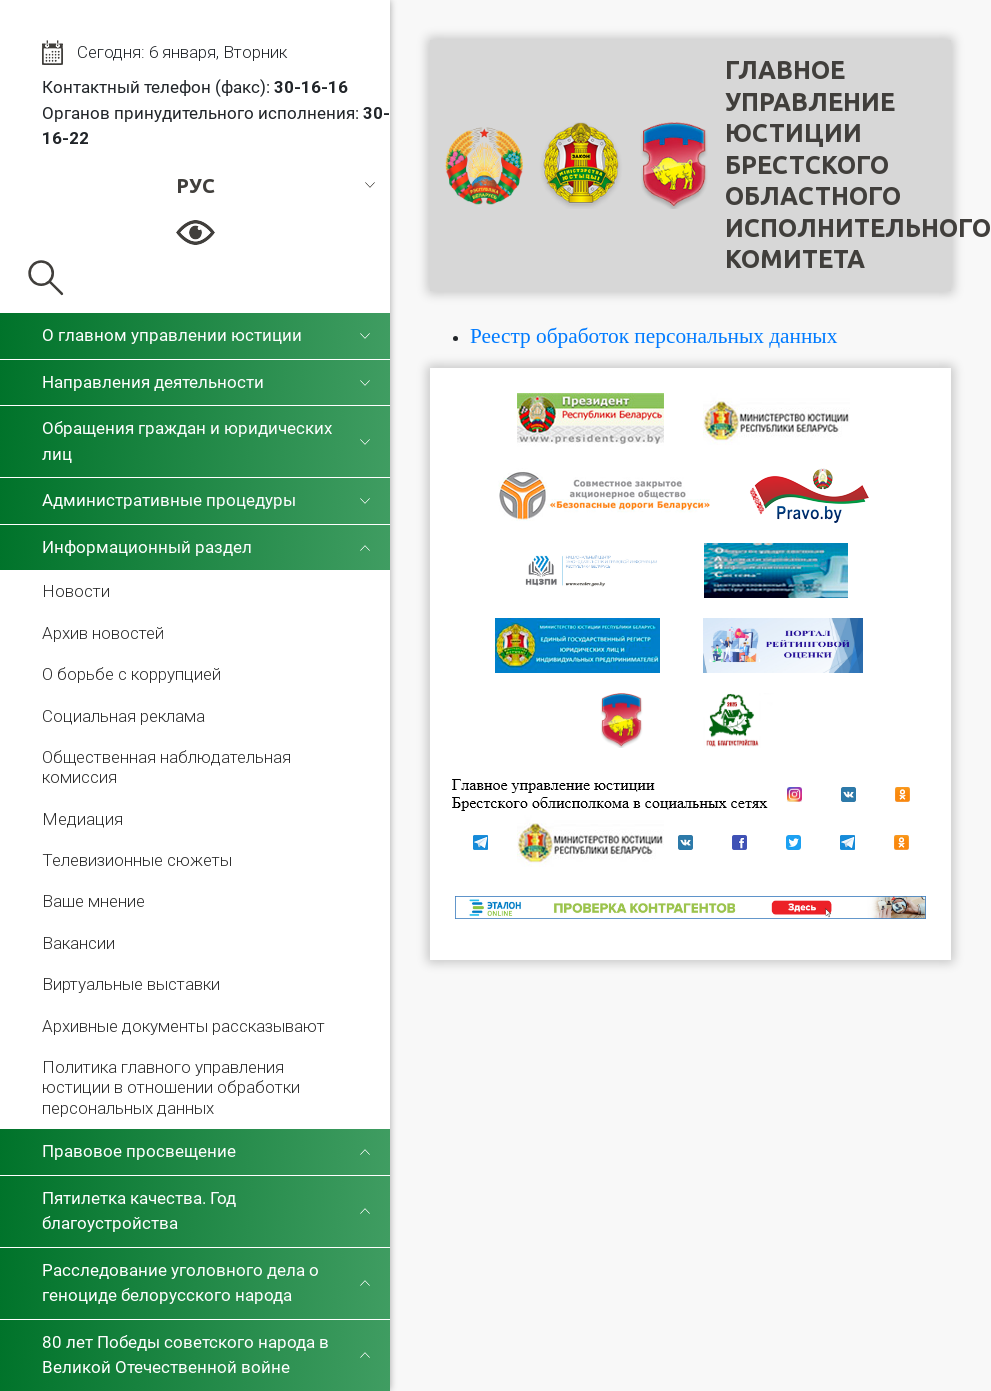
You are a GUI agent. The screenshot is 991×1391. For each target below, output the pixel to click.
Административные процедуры (169, 500)
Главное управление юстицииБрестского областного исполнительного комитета (858, 164)
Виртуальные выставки (131, 984)
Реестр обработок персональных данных (653, 336)
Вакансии (78, 943)
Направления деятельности (153, 382)
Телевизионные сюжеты (137, 860)
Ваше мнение (93, 901)
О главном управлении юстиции (172, 335)
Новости (76, 591)
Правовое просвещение (139, 1151)
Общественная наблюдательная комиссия (166, 767)
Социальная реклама (123, 716)
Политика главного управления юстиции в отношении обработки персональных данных (171, 1087)
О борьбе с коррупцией (131, 674)
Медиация (82, 819)
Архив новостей (103, 633)
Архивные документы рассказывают (183, 1026)
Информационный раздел (147, 547)
